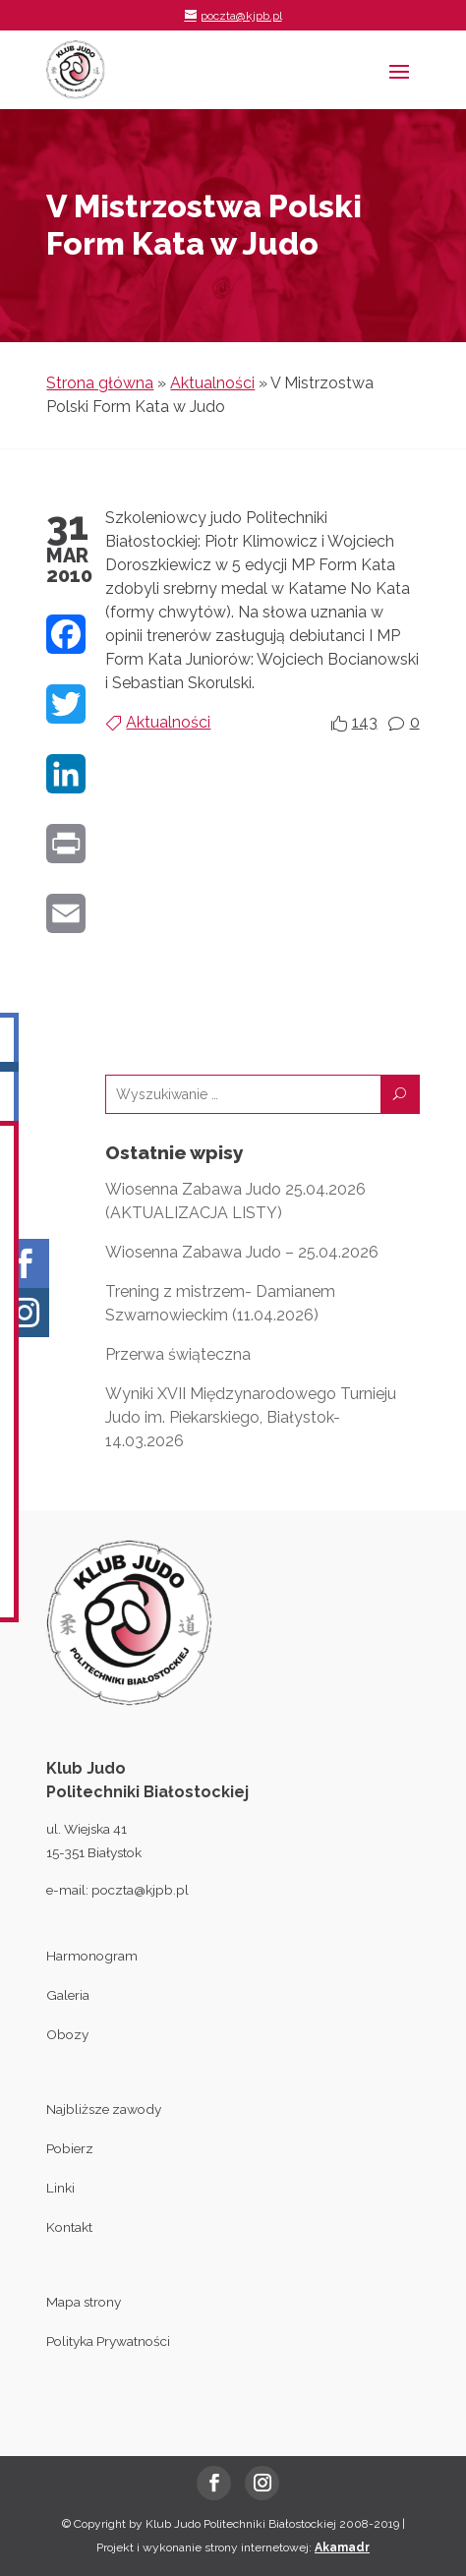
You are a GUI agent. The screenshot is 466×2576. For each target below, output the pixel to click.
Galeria (67, 1995)
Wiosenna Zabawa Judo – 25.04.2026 (242, 1252)
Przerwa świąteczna (178, 1354)
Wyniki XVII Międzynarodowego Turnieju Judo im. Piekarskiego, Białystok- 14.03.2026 (250, 1417)
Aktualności (212, 383)
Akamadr (342, 2547)
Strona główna (99, 383)
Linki (60, 2187)
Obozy (67, 2034)
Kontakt (69, 2227)
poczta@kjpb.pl (140, 1890)
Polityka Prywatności (108, 2341)
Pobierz (69, 2148)
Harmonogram (92, 1955)
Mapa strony (83, 2302)
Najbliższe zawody (103, 2109)
